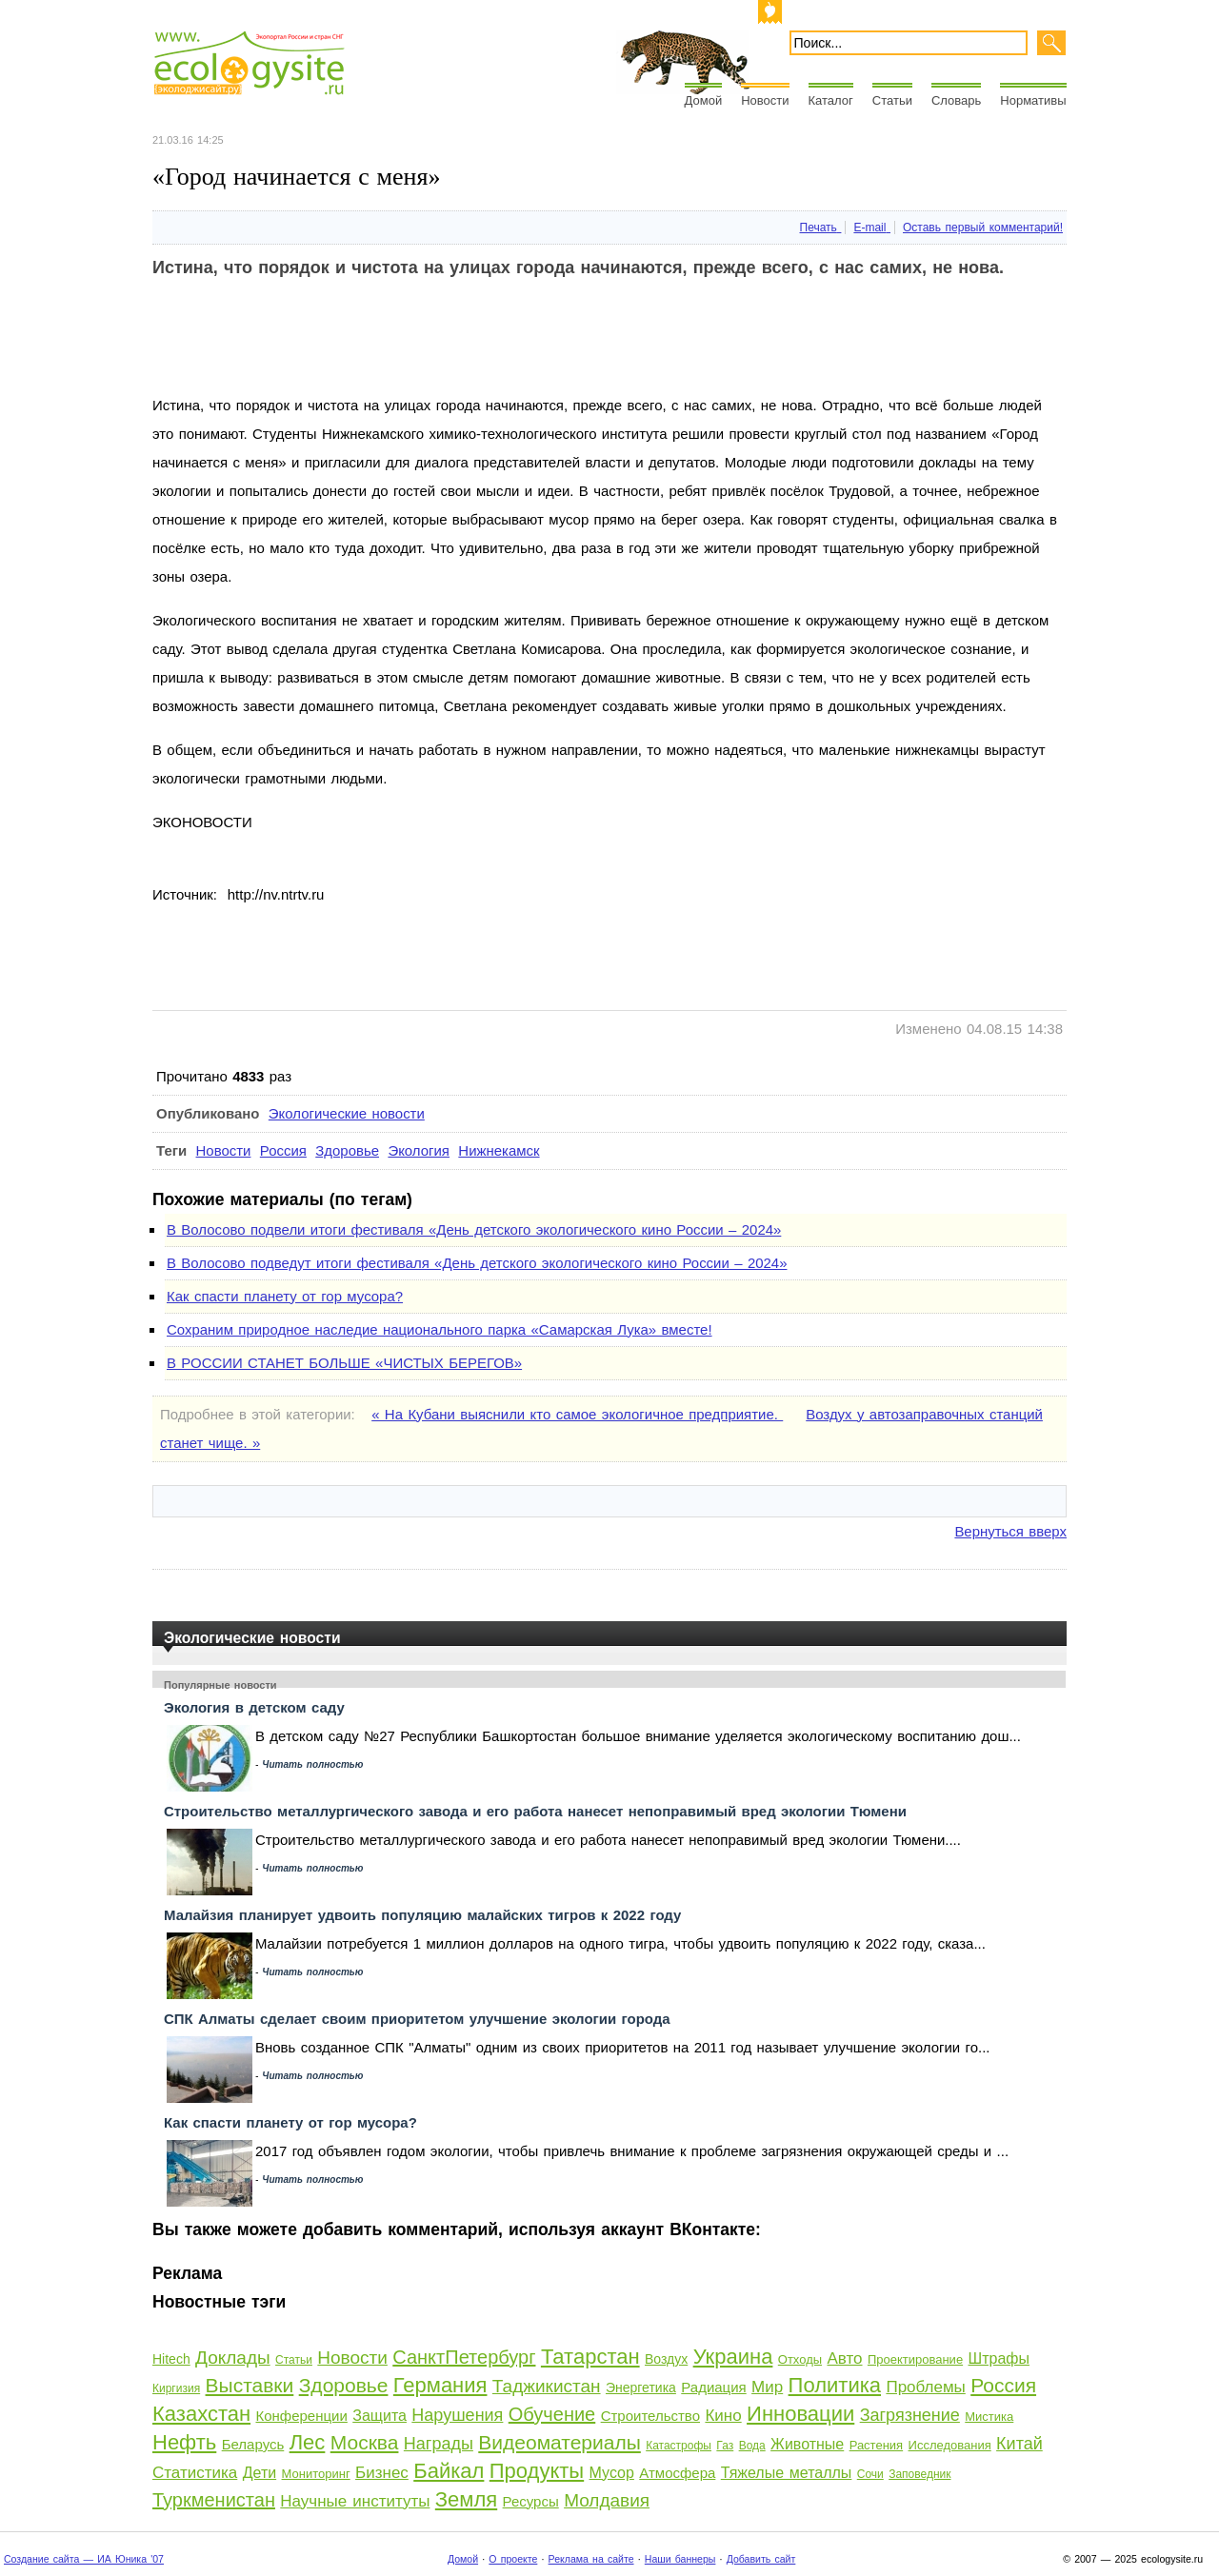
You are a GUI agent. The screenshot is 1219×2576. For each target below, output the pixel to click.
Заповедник (919, 2474)
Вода (752, 2445)
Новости (765, 100)
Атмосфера (677, 2473)
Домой (704, 100)
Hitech (171, 2359)
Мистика (989, 2416)
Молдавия (606, 2500)
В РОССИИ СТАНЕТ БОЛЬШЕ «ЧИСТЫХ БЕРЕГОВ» (344, 1363)
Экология (419, 1150)
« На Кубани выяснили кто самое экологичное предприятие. (577, 1414)
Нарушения (457, 2415)
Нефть (184, 2442)
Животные (807, 2444)
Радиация (713, 2387)
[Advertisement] (499, 348)
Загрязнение (910, 2415)
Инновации (800, 2414)
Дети (259, 2473)
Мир (767, 2387)
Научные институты (355, 2501)
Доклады (232, 2358)
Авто (844, 2358)
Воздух (666, 2359)
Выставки (250, 2385)
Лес (308, 2442)
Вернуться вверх (1010, 1531)
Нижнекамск (498, 1150)
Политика (835, 2385)
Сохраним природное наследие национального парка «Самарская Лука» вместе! (439, 1329)
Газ (724, 2445)
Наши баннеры (680, 2559)
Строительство (650, 2416)
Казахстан (201, 2414)
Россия (283, 1150)
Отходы (800, 2359)
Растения (876, 2445)
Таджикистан (546, 2386)
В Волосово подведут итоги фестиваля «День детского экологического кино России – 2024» (477, 1263)
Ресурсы (531, 2501)
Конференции (301, 2416)
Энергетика (641, 2387)
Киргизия (176, 2388)
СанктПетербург (463, 2357)
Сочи (870, 2474)
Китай (1019, 2443)
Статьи (892, 100)
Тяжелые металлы (786, 2473)
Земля (466, 2499)
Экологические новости (347, 1113)
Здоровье (347, 1150)
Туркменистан (213, 2499)
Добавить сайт (761, 2559)
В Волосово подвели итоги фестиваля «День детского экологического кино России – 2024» (474, 1229)
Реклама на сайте (591, 2559)
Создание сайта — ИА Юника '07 (84, 2559)
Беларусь (253, 2444)
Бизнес (382, 2473)
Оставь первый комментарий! (983, 227)
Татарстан (590, 2356)
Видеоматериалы (559, 2442)
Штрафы (999, 2358)
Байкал (448, 2471)
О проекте (513, 2559)
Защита (379, 2416)
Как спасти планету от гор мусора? (285, 1296)
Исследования (950, 2445)
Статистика (194, 2473)
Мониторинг (316, 2474)
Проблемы (925, 2387)
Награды (438, 2443)
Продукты (537, 2471)
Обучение (552, 2414)
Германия (440, 2385)
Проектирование (915, 2359)
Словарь (956, 100)
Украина (733, 2356)
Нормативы (1033, 100)
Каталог (831, 100)
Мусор (612, 2473)
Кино (723, 2416)
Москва (364, 2442)
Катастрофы (678, 2445)
